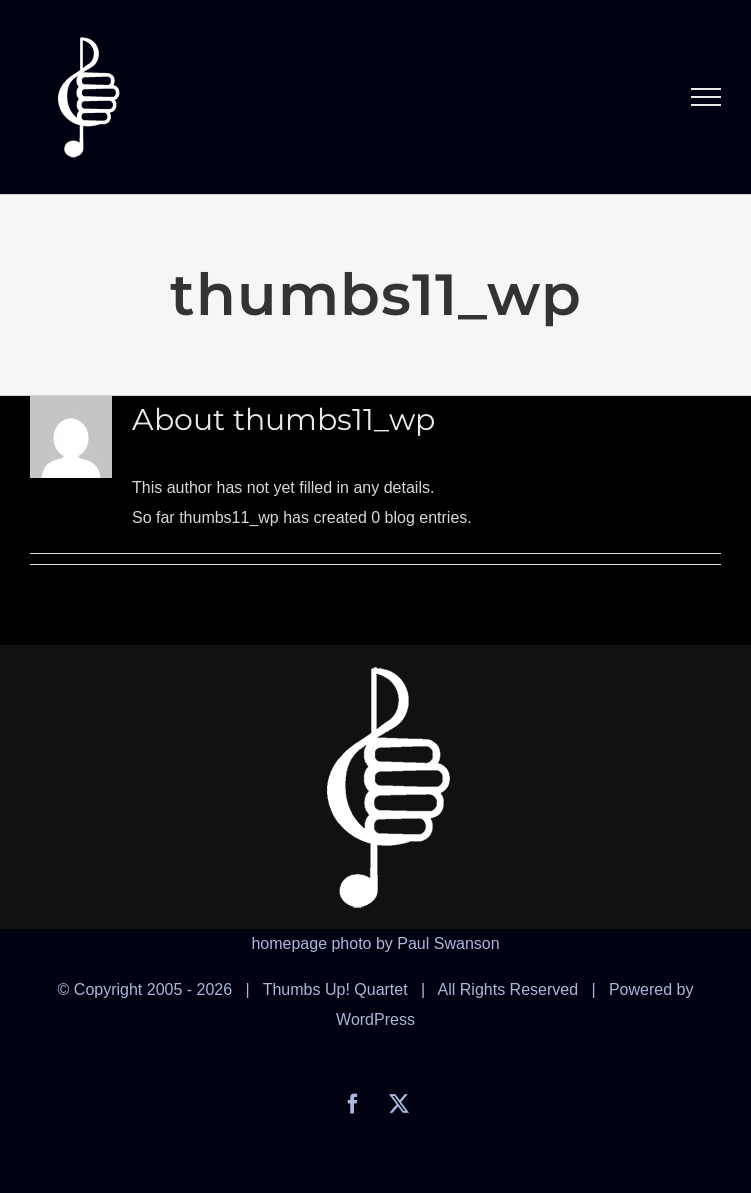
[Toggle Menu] (706, 97)
